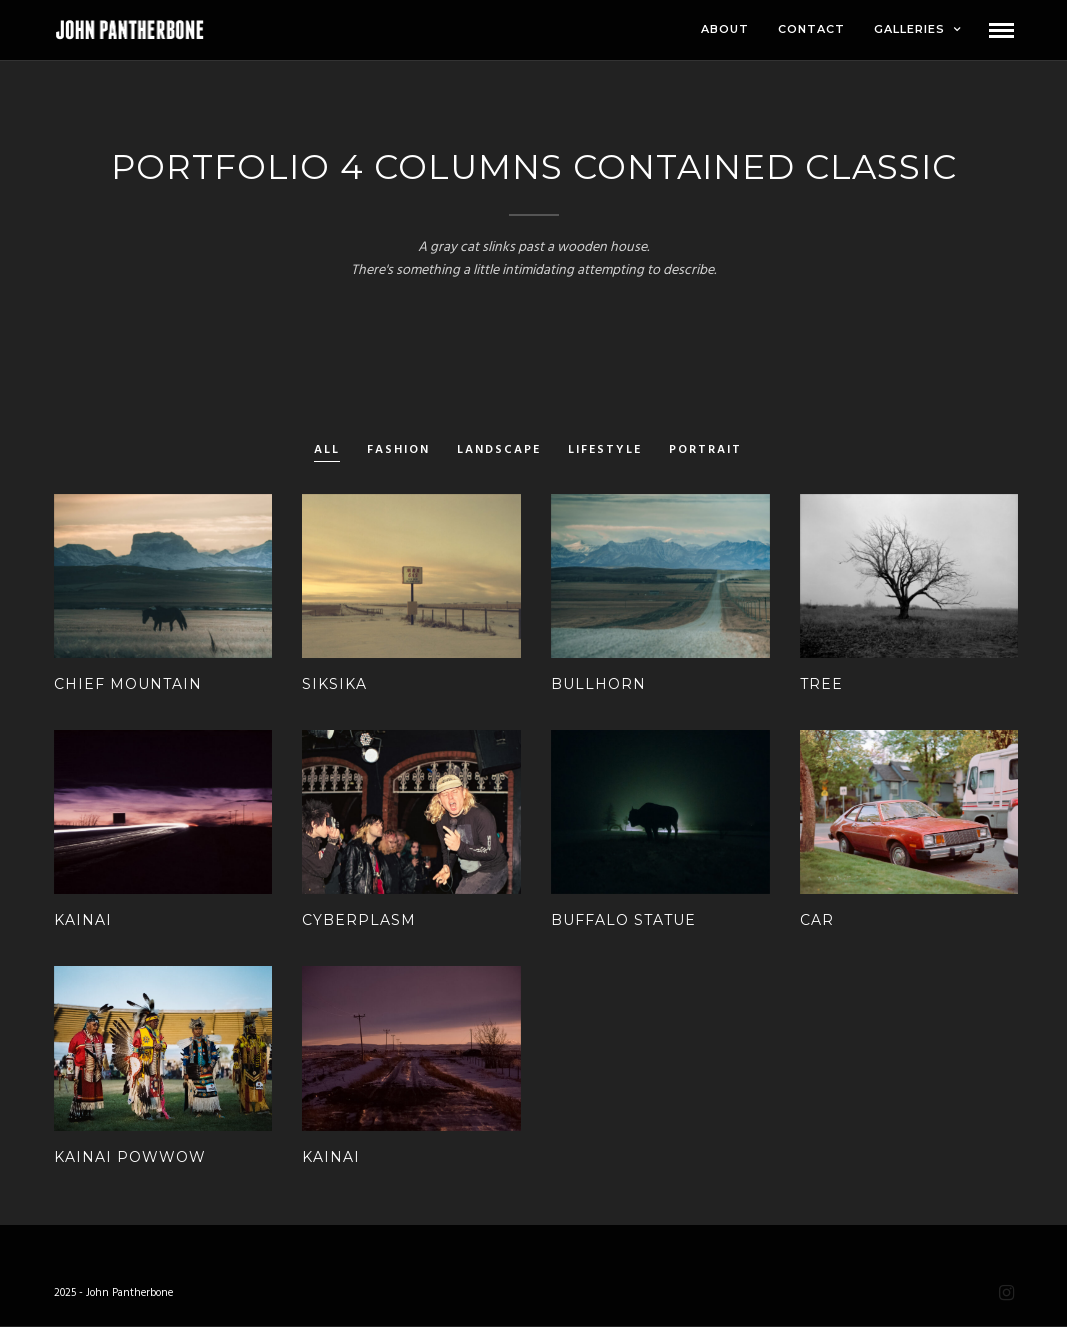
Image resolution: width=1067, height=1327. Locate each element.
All (327, 450)
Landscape (499, 450)
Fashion (398, 450)
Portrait (705, 450)
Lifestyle (605, 450)
